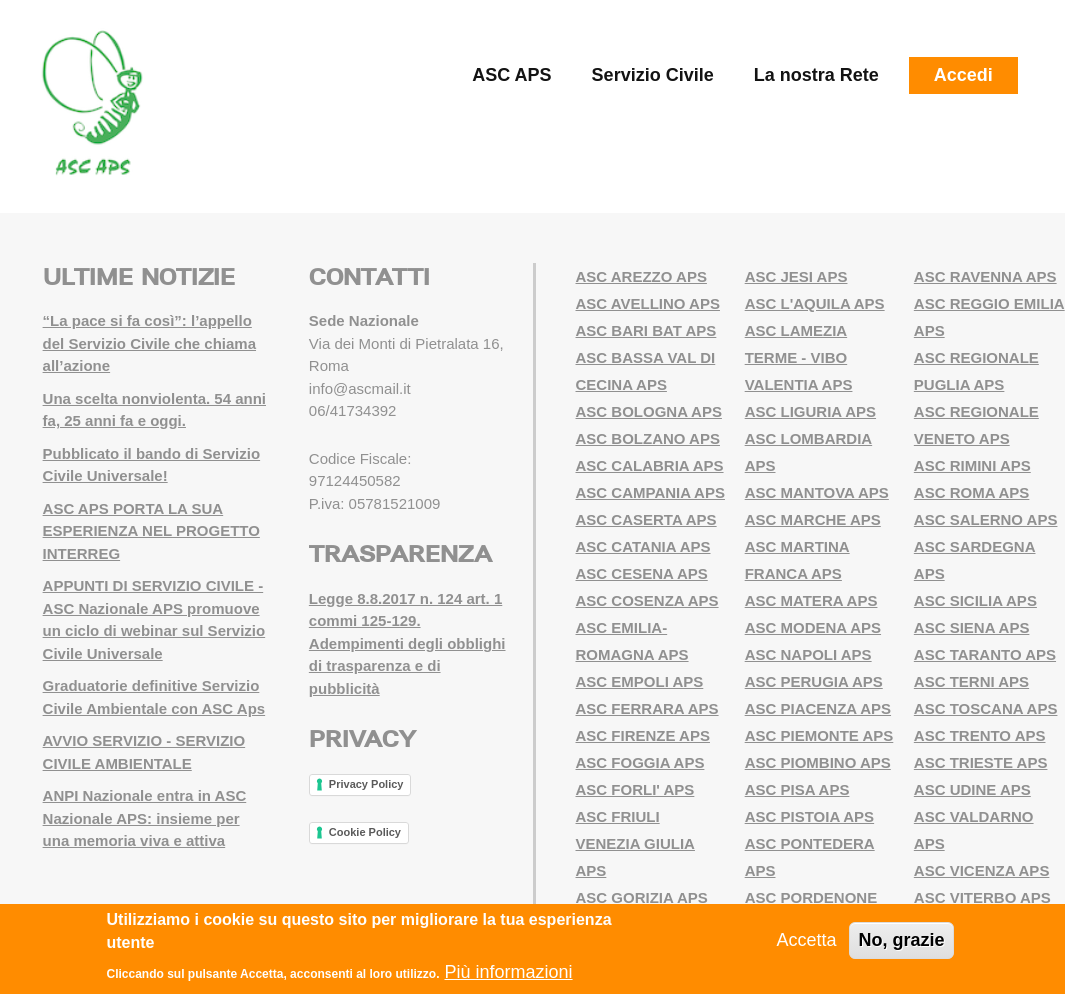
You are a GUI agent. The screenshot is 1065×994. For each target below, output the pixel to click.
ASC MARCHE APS (813, 519)
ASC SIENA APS (972, 627)
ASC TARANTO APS (985, 654)
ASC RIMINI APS (972, 465)
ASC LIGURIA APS (810, 411)
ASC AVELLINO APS (648, 303)
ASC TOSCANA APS (986, 708)
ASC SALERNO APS (986, 519)
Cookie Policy (365, 832)
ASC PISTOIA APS (809, 816)
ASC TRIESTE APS (981, 762)
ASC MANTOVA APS (817, 492)
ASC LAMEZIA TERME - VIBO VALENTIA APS (799, 357)
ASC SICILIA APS (975, 600)
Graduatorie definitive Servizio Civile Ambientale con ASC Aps (154, 697)
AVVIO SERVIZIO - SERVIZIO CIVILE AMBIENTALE (144, 752)
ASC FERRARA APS (647, 708)
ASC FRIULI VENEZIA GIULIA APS (635, 843)
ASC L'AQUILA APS (815, 303)
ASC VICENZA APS (982, 870)
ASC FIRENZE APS (643, 735)
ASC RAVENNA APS (985, 276)
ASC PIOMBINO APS (818, 762)
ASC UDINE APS (972, 789)
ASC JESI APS (796, 276)
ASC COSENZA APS (647, 600)
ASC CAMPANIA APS (650, 492)
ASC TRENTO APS (980, 735)
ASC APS (511, 75)
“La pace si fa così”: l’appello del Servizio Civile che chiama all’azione (149, 343)
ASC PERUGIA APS (814, 681)
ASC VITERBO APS (982, 897)
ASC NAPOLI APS (808, 654)
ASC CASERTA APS (646, 519)
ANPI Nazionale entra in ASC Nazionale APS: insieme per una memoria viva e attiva (145, 818)
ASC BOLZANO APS (648, 438)
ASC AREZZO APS (641, 276)
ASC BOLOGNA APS (649, 411)
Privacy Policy (366, 784)
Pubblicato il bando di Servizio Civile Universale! (152, 465)
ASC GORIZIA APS (642, 897)
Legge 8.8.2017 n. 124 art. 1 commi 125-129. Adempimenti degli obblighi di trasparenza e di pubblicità (407, 643)
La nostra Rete (816, 75)
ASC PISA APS (797, 789)
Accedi (963, 75)
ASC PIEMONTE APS (819, 735)
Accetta (806, 940)
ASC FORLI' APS (635, 789)
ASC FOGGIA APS (640, 762)
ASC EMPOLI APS (640, 681)
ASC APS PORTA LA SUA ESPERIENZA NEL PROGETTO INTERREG (151, 531)
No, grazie (901, 940)
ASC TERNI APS (971, 681)
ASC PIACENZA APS (818, 708)
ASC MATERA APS (811, 600)
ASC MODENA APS (813, 627)
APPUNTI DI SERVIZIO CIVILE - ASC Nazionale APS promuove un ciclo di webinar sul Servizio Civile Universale (154, 619)
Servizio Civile (653, 75)
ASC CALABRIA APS (650, 465)
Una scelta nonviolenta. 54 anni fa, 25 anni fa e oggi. (154, 410)
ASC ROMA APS (972, 492)
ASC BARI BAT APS (646, 330)
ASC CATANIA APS (643, 546)
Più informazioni (508, 972)
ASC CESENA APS (642, 573)
